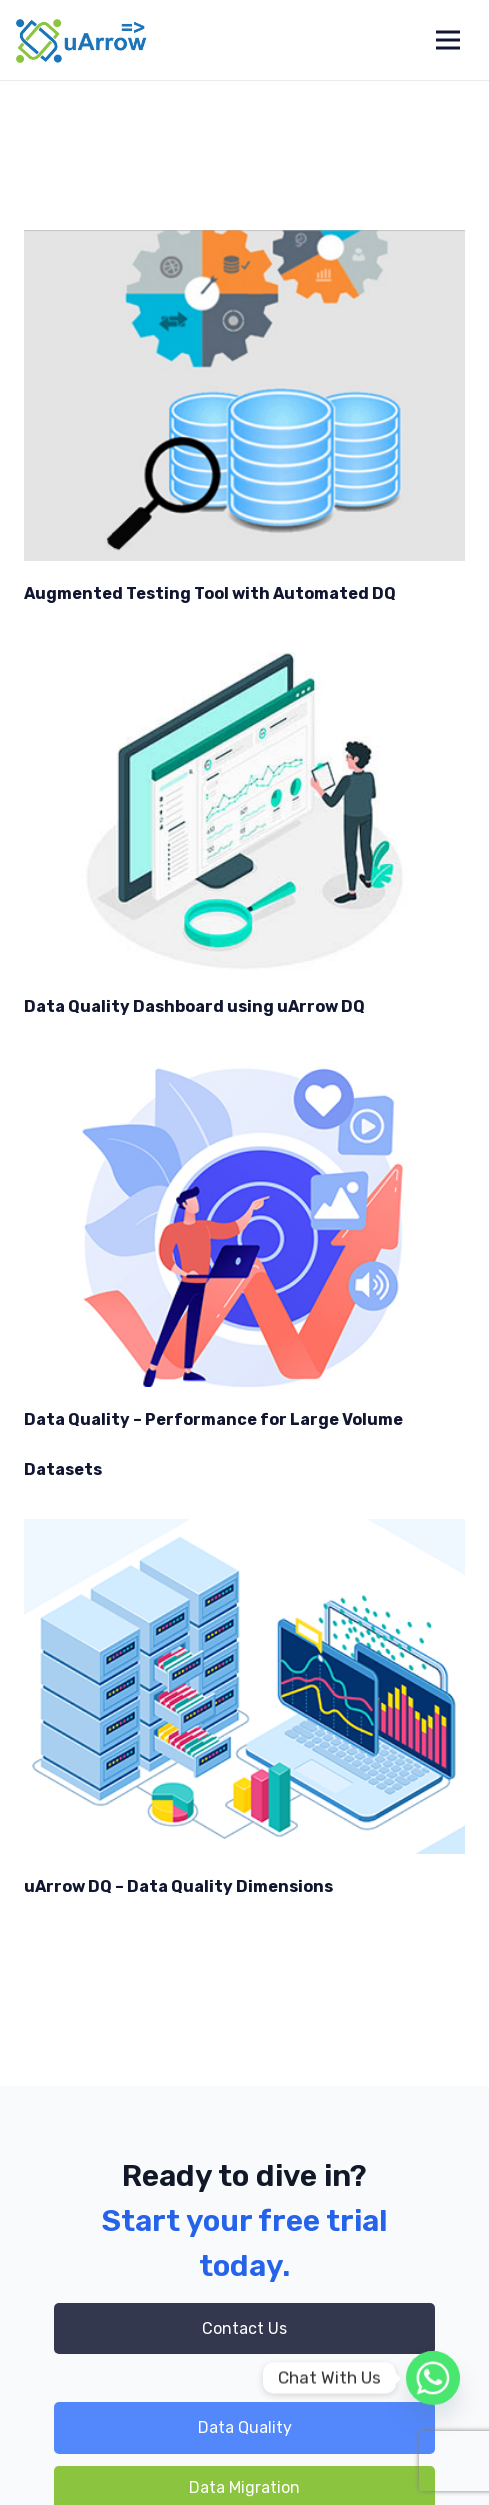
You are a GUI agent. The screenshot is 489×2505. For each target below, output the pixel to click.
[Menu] (448, 40)
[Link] (82, 40)
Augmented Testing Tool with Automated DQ (210, 593)
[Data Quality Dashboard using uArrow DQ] (244, 808)
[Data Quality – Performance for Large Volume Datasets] (244, 1221)
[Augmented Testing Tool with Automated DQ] (244, 395)
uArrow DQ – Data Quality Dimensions (178, 1886)
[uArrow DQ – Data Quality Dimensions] (244, 1686)
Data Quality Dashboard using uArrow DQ (194, 1006)
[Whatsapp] (433, 2378)
